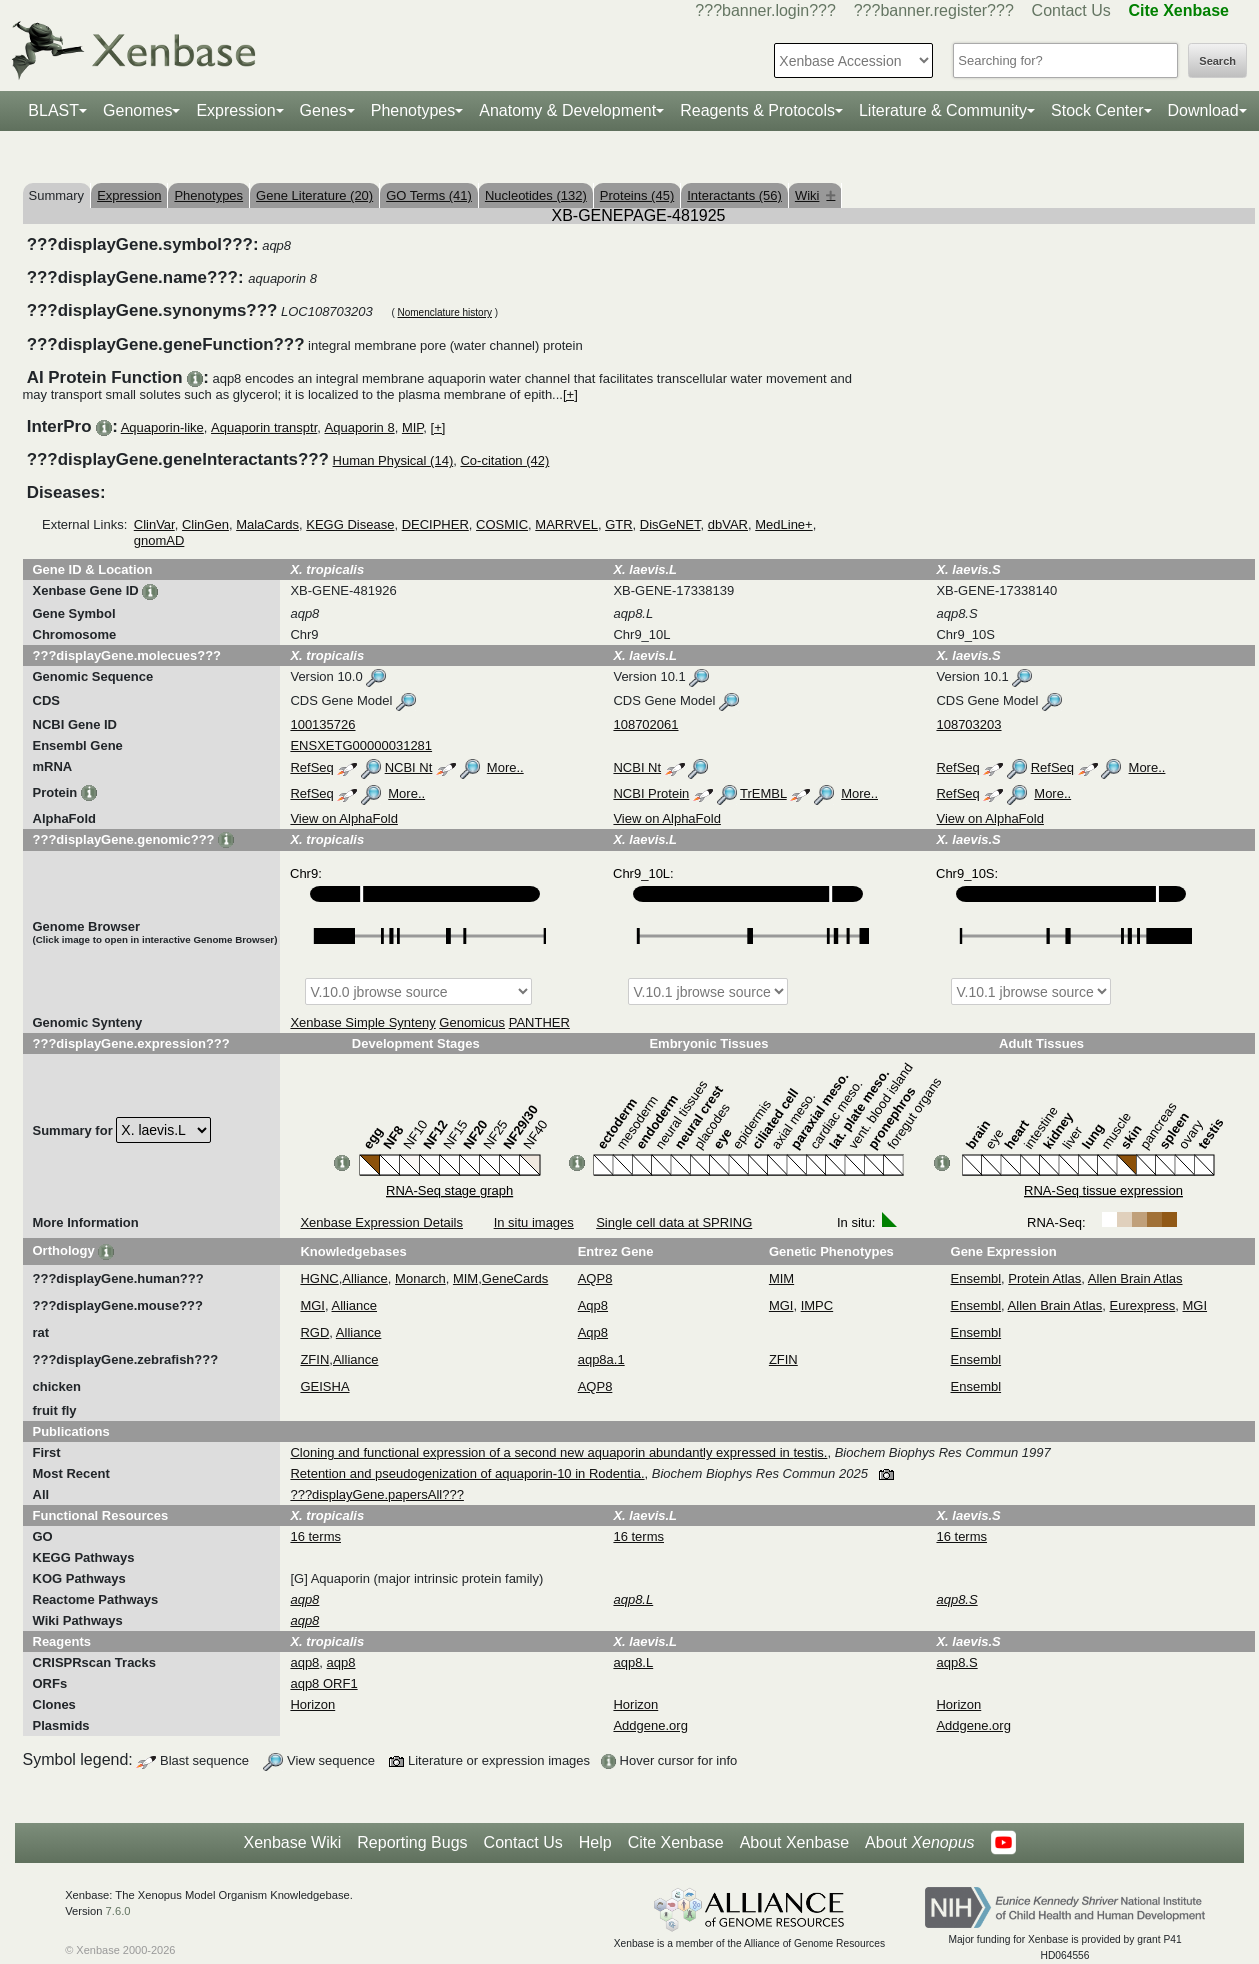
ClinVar (154, 524)
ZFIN (314, 1359)
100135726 (322, 724)
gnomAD (159, 540)
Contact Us (1071, 10)
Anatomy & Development (567, 110)
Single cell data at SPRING (674, 1222)
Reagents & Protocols (757, 110)
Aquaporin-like (162, 427)
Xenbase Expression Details (381, 1222)
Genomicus (472, 1022)
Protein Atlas (1044, 1278)
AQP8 (595, 1278)
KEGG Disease (350, 524)
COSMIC (502, 524)
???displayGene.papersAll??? (376, 1494)
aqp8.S (956, 1662)
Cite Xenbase (676, 1842)
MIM (465, 1278)
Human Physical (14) (393, 460)
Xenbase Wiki (292, 1842)
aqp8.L (633, 1662)
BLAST (53, 110)
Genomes (137, 110)
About (919, 1843)
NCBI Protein (651, 793)
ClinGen (205, 524)
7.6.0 (118, 1911)
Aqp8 (593, 1305)
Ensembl (976, 1278)
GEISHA (324, 1386)
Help (595, 1842)
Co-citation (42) (504, 460)
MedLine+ (783, 524)
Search (1217, 61)
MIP (412, 427)
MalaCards (267, 524)
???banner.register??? (934, 10)
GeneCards (515, 1278)
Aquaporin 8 (360, 427)
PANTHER (539, 1022)
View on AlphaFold (343, 818)
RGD (314, 1332)
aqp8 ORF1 (323, 1683)
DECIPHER (435, 524)
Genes (323, 110)
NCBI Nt (409, 767)
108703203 (968, 724)
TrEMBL (763, 793)
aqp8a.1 (601, 1359)
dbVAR (728, 524)
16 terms (315, 1536)
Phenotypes (413, 110)
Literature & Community (943, 110)
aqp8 (304, 1662)
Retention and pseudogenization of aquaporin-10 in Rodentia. (467, 1473)
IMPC (817, 1305)
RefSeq (311, 767)
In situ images (534, 1222)
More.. (505, 767)
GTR (618, 524)
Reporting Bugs (412, 1842)
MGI (312, 1305)
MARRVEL (566, 524)
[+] (570, 394)
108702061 (645, 724)
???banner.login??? (765, 10)
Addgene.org (650, 1725)
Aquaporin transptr (264, 427)
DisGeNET (670, 524)
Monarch (420, 1278)
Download (1203, 110)
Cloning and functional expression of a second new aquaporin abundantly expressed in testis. (558, 1452)
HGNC (319, 1278)
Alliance (365, 1278)
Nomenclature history (444, 312)
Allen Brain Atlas (1135, 1278)
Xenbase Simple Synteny (362, 1022)
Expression (235, 110)
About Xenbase (794, 1842)
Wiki (815, 195)
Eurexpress (1143, 1305)
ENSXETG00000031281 (361, 745)
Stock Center (1097, 110)
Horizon (312, 1704)
